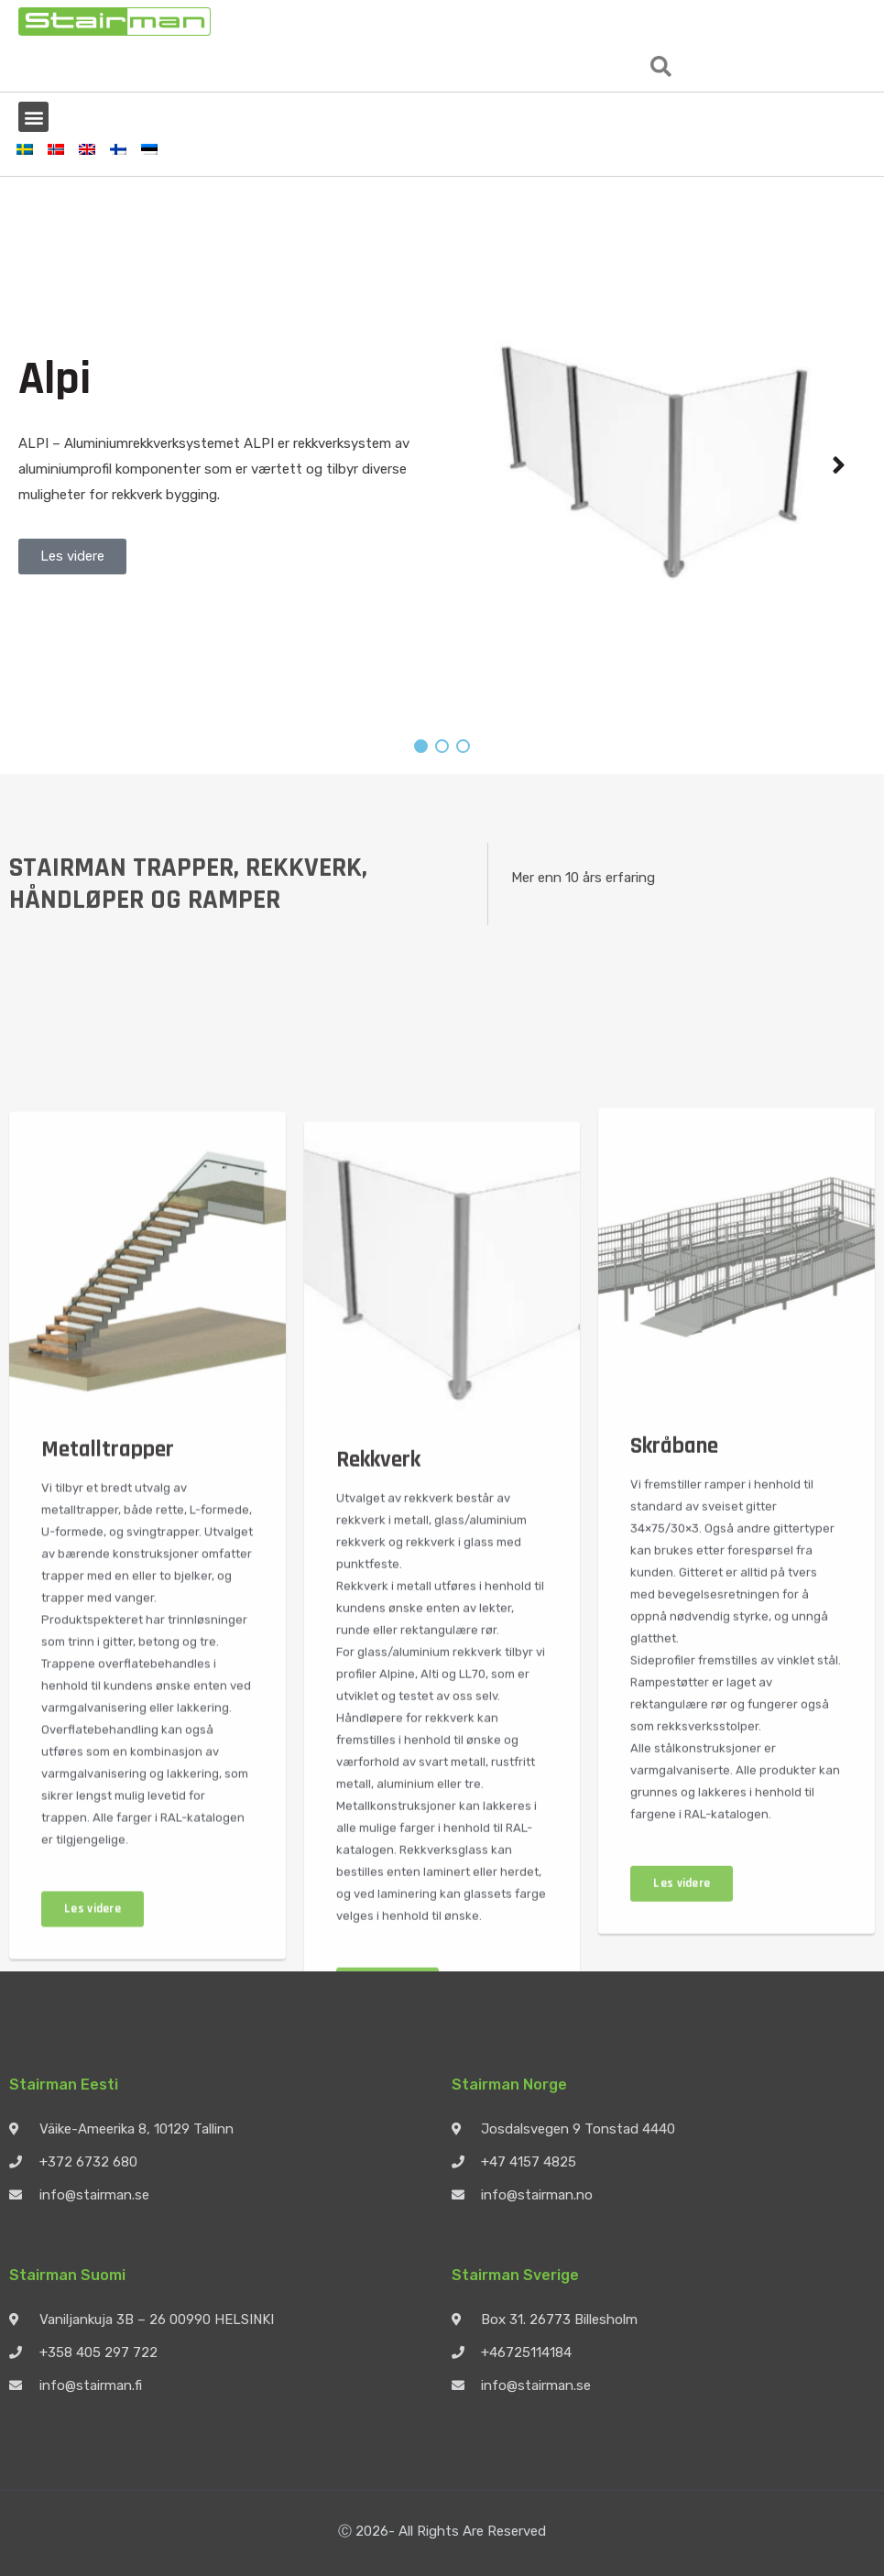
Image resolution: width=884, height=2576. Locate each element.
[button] (660, 66)
